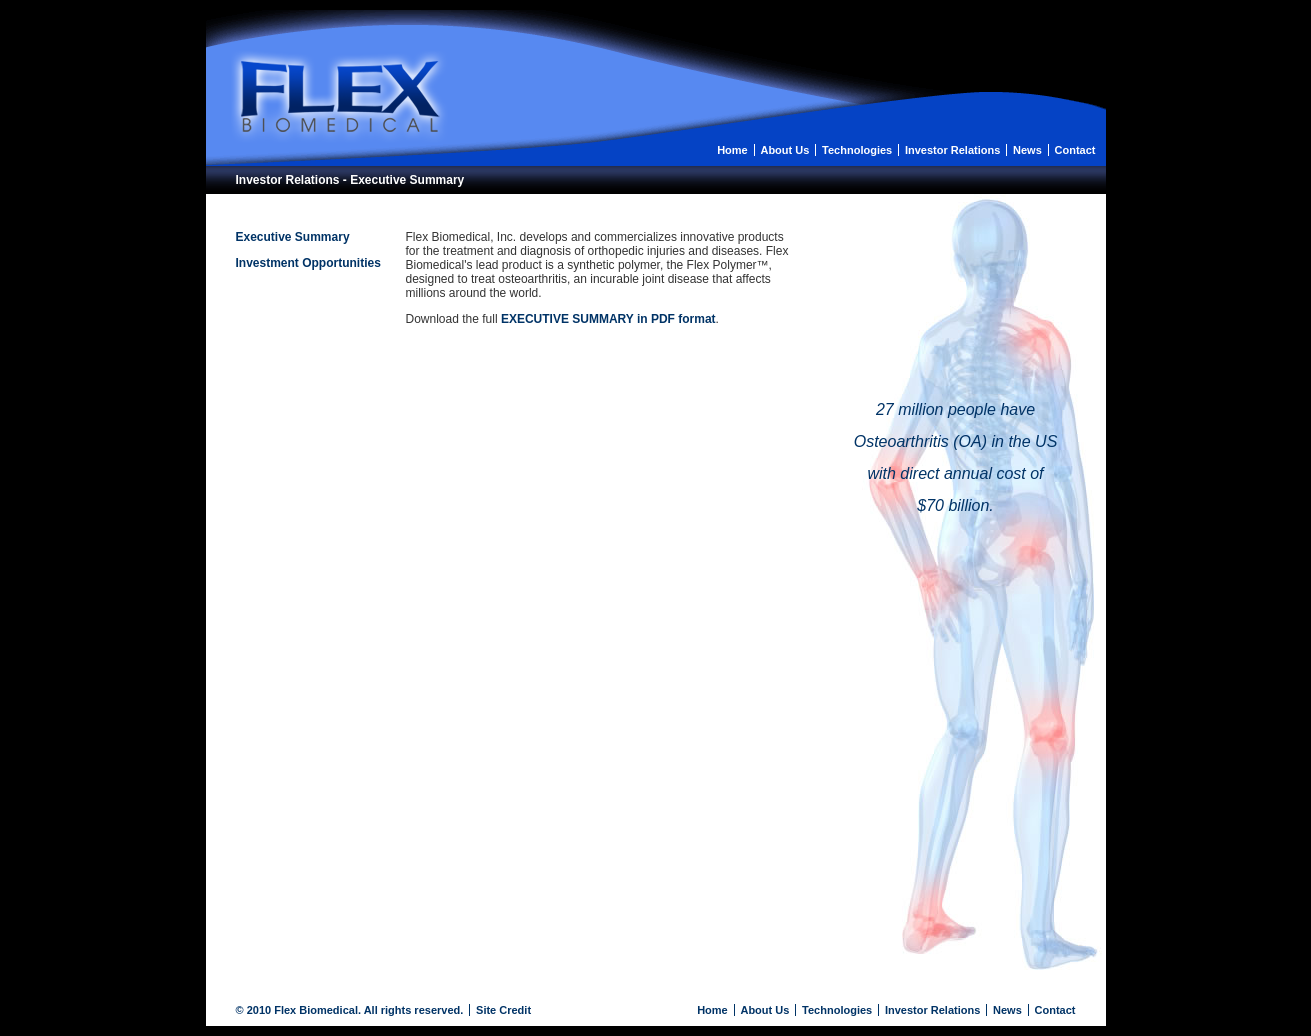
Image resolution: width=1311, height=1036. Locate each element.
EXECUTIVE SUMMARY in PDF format (608, 319)
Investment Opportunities (308, 263)
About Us (784, 150)
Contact (1075, 150)
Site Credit (503, 1010)
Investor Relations (952, 150)
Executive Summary (293, 237)
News (1027, 150)
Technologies (857, 150)
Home (732, 150)
